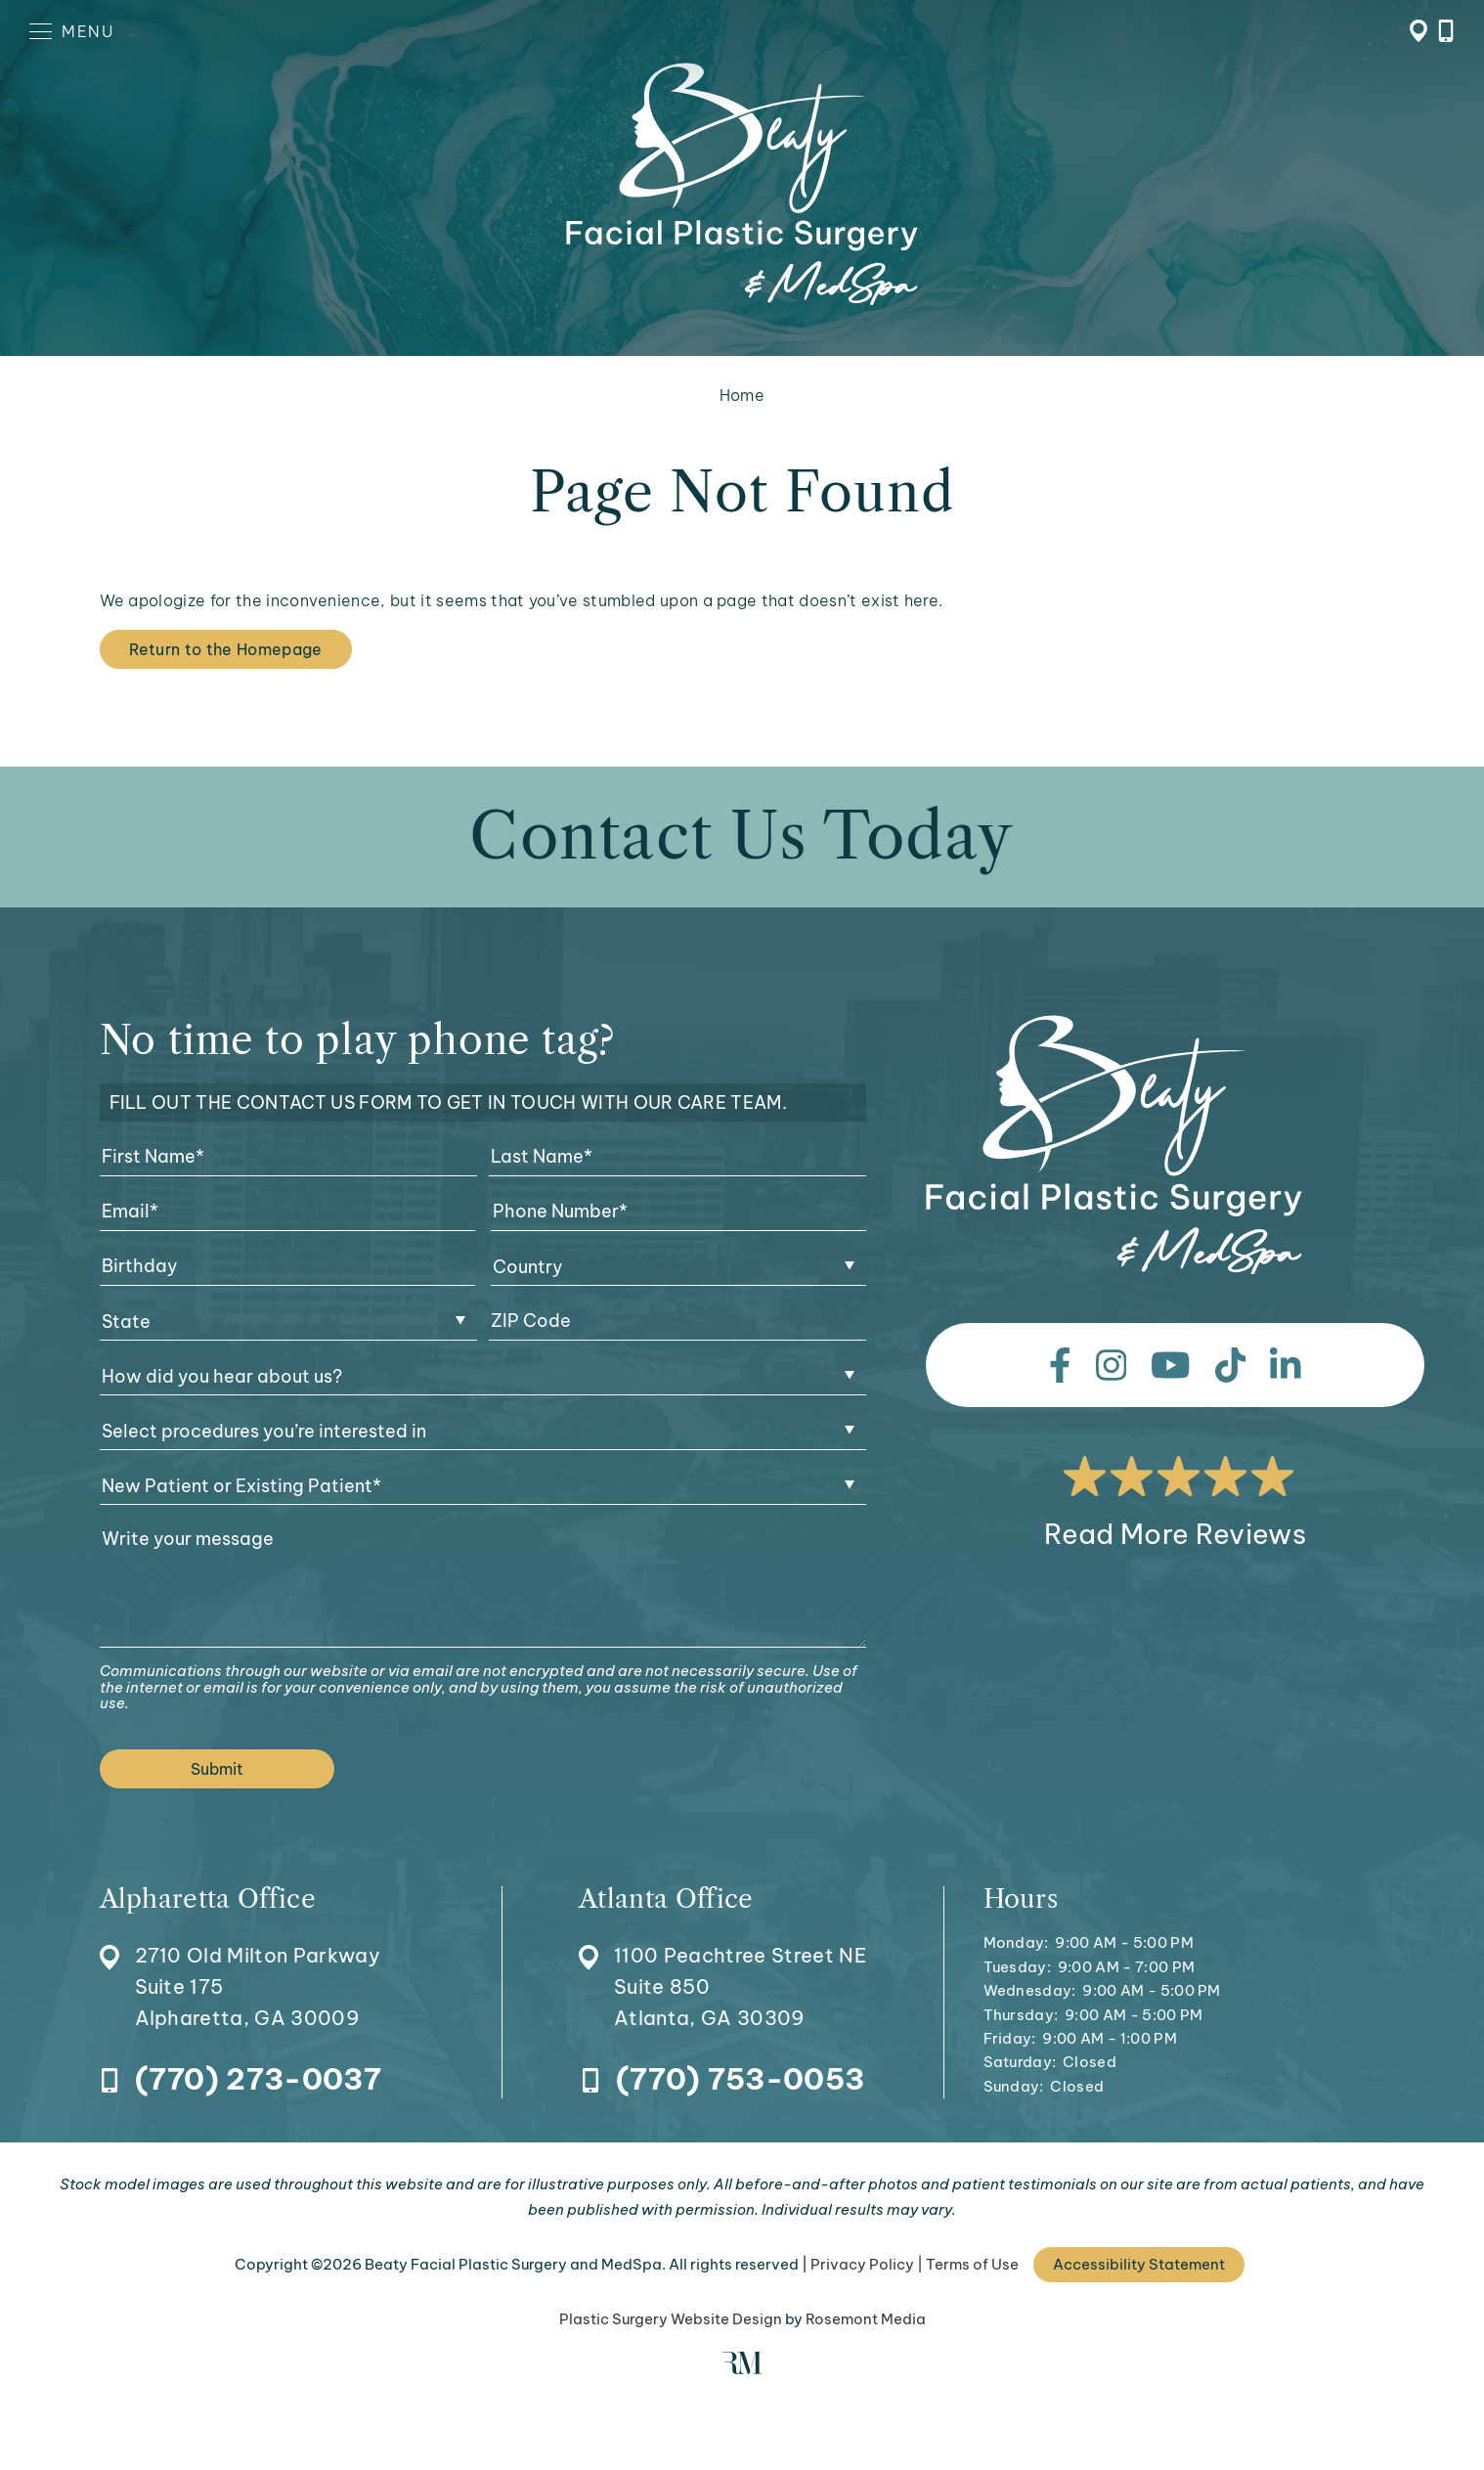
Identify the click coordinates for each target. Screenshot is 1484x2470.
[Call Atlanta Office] (722, 2079)
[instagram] (1111, 1365)
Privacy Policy (862, 2264)
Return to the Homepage (226, 649)
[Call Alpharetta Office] (240, 2079)
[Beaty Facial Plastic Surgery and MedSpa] (1114, 1145)
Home (742, 395)
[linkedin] (1285, 1365)
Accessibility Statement (1139, 2264)
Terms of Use (972, 2264)
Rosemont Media (866, 2319)
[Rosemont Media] (742, 2369)
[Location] (240, 1960)
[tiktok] (1230, 1365)
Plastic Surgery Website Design (670, 2319)
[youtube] (1171, 1365)
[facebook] (1060, 1365)
